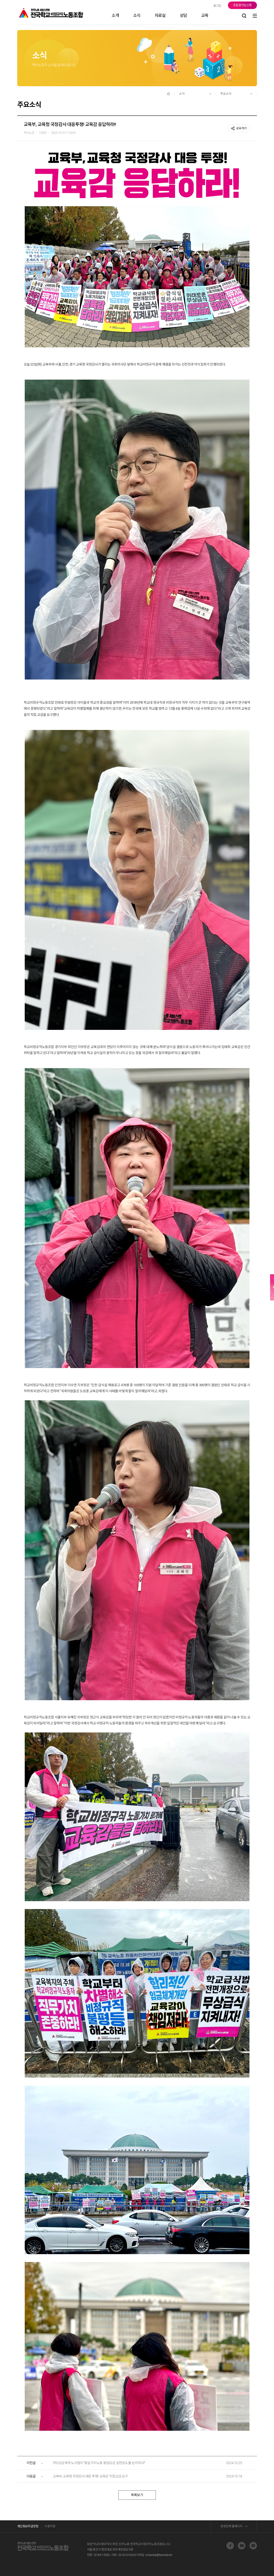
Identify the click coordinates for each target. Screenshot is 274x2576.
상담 (183, 15)
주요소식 (225, 93)
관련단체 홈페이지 (231, 2526)
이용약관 (50, 2526)
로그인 (217, 5)
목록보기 (137, 2495)
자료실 (160, 15)
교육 (204, 15)
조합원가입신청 (242, 5)
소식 (136, 15)
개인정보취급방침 (28, 2526)
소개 (115, 15)
